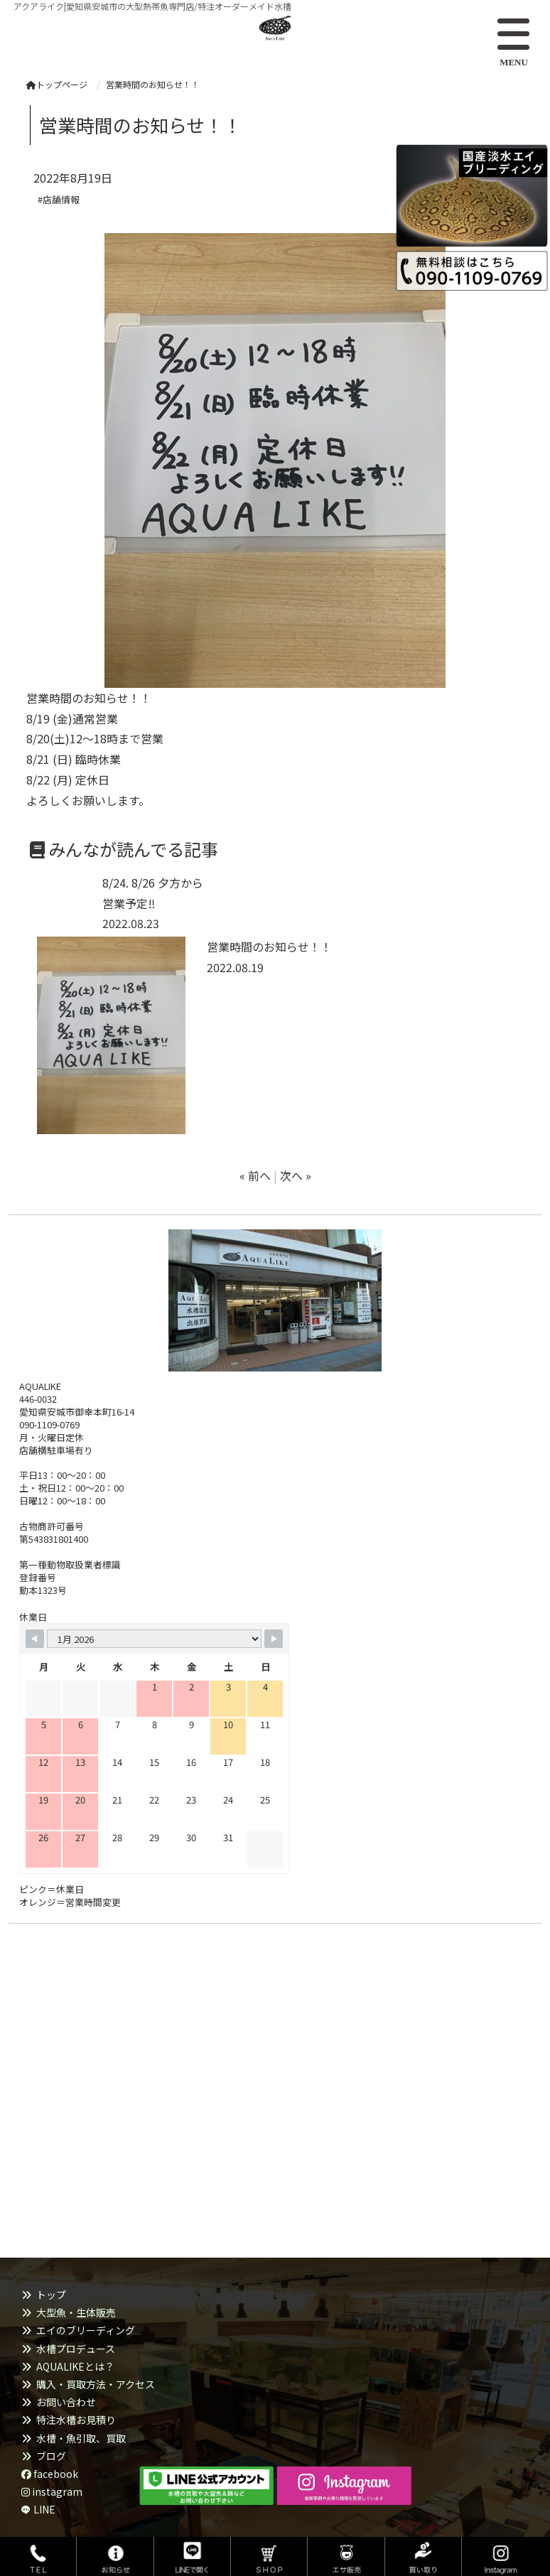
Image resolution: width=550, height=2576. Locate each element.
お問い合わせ (66, 2402)
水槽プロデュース (75, 2348)
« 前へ (255, 1175)
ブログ (51, 2456)
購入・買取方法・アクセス (95, 2384)
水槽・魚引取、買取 (81, 2438)
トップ (51, 2294)
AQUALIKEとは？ (75, 2366)
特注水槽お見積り (76, 2420)
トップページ (56, 84)
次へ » (295, 1175)
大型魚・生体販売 (76, 2312)
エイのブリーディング (85, 2330)
